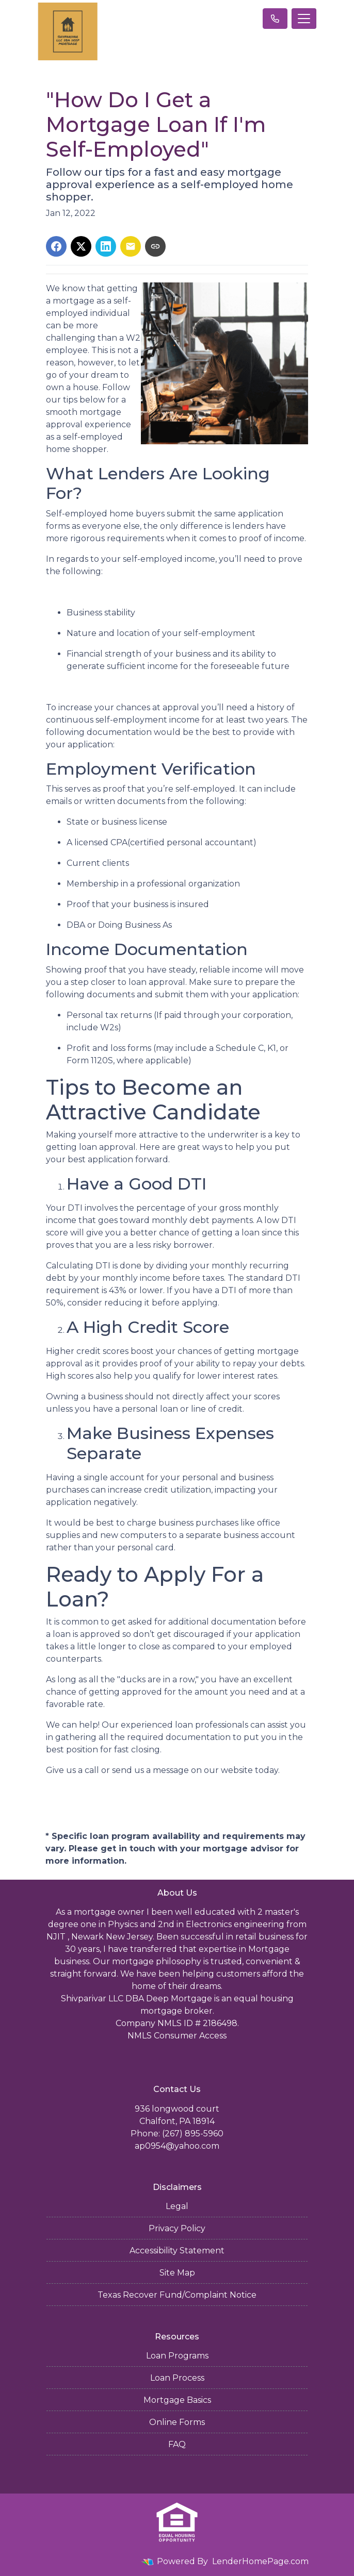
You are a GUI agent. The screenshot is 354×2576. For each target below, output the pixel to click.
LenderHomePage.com (260, 2561)
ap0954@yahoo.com (177, 2146)
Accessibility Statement (177, 2250)
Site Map (177, 2273)
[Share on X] (81, 246)
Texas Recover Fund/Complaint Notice (177, 2295)
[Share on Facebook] (56, 246)
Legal (177, 2206)
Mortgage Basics (177, 2400)
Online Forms (177, 2422)
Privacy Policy (177, 2228)
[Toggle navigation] (304, 18)
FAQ (177, 2444)
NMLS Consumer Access (177, 2035)
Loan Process (177, 2378)
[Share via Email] (130, 246)
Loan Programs (177, 2356)
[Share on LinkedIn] (105, 246)
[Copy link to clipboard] (155, 246)
